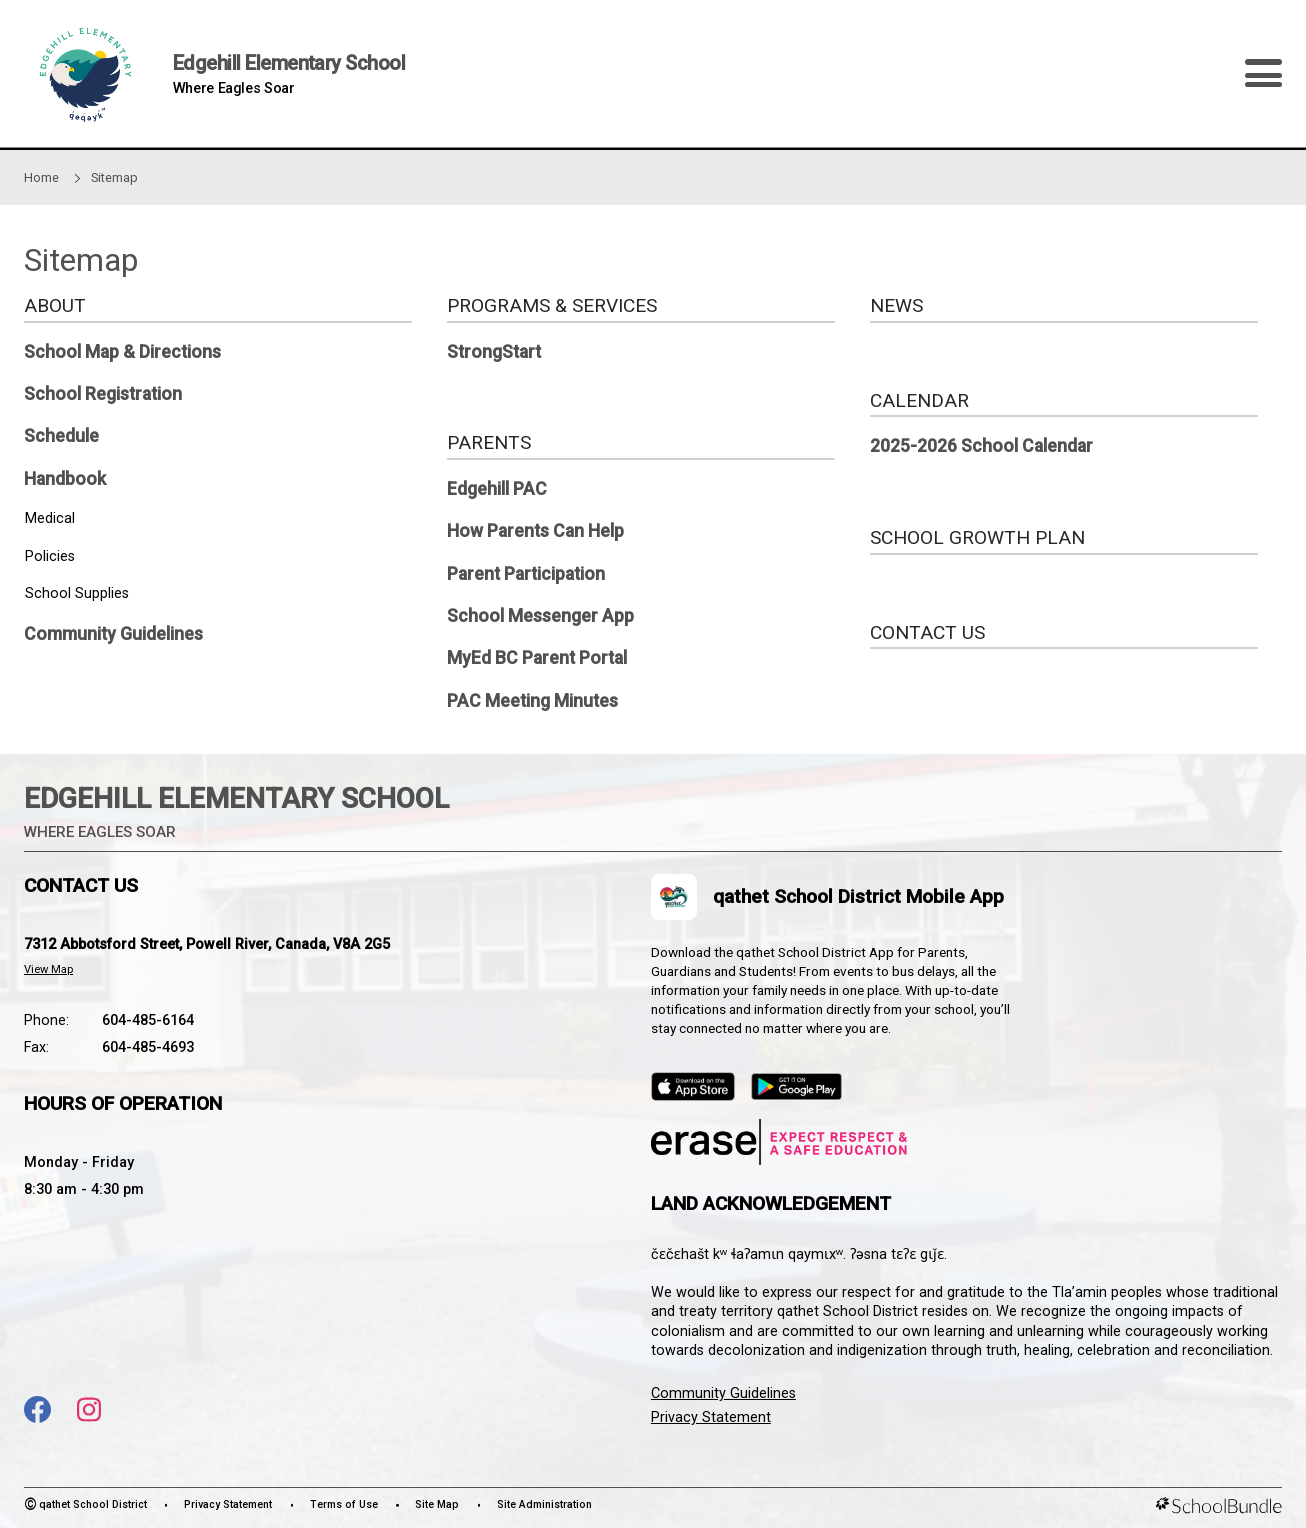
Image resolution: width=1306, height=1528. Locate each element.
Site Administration (544, 1504)
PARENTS (489, 442)
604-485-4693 (148, 1047)
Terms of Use (344, 1504)
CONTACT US (927, 632)
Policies (50, 556)
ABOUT (55, 305)
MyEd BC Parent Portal (537, 658)
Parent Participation (526, 574)
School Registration (103, 394)
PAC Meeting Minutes (532, 701)
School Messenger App (540, 616)
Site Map (437, 1504)
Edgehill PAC (497, 489)
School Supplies (77, 593)
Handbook (65, 479)
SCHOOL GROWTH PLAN (977, 537)
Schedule (61, 436)
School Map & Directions (122, 352)
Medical (50, 518)
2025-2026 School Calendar (981, 446)
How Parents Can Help (535, 531)
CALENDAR (919, 400)
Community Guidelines (113, 634)
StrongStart (494, 352)
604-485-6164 (148, 1020)
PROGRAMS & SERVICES (552, 305)
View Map (48, 969)
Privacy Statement (711, 1417)
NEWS (896, 305)
